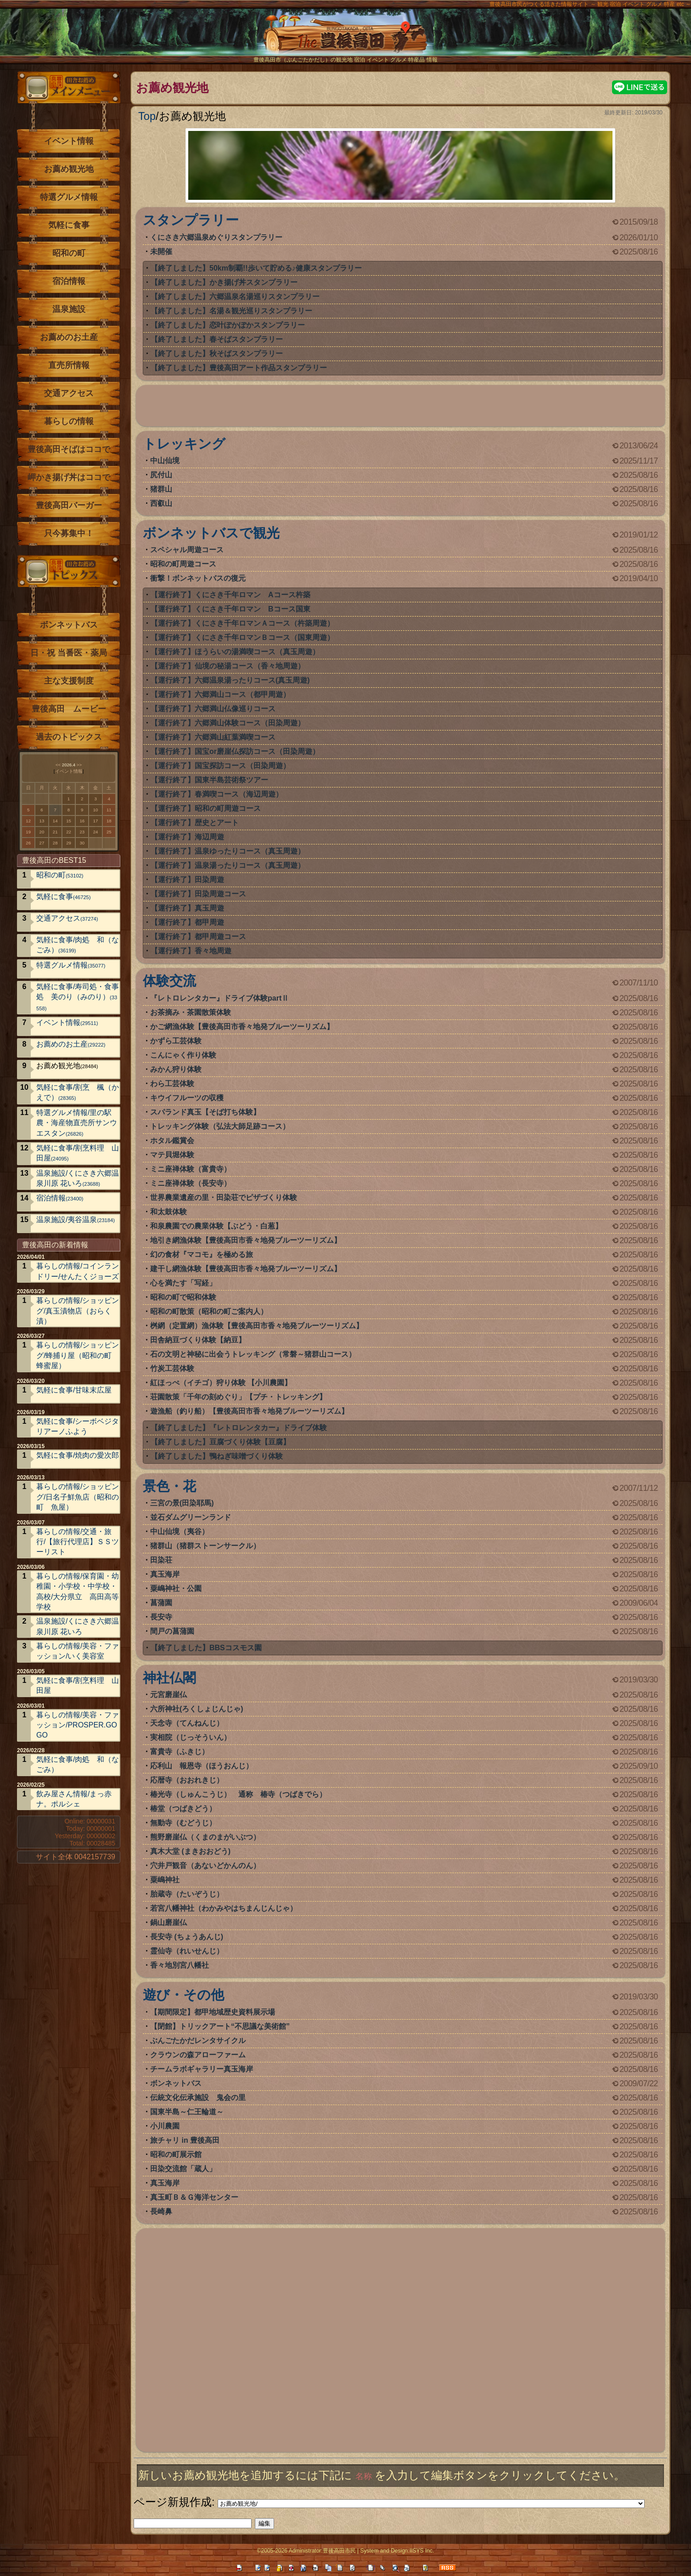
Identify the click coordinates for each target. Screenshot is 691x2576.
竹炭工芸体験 (172, 1368)
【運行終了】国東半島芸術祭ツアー (209, 780)
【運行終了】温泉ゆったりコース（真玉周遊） (228, 851)
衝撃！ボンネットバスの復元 (198, 578)
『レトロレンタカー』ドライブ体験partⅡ (219, 998)
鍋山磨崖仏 (168, 1922)
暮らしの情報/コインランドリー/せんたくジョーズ (77, 1271)
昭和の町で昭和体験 (183, 1297)
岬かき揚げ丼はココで (69, 477)
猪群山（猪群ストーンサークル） (205, 1546)
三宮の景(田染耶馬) (182, 1503)
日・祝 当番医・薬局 (68, 652)
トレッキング (184, 443)
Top (147, 116)
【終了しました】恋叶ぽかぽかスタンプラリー (228, 325)
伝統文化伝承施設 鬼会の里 (198, 2097)
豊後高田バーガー (69, 505)
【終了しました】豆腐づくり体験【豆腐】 (220, 1442)
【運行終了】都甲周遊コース (198, 936)
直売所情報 (69, 365)
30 (81, 842)
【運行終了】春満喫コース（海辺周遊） (217, 794)
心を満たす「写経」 (183, 1283)
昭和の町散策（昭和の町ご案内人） (209, 1311)
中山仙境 (165, 460)
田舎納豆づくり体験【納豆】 (198, 1340)
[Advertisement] (400, 408)
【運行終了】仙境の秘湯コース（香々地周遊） (228, 666)
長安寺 (161, 1617)
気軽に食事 (69, 225)
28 (55, 842)
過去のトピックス (69, 737)
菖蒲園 (161, 1603)
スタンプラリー (191, 219)
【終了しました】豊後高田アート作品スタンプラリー (239, 368)
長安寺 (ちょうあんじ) (186, 1937)
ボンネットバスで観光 (211, 532)
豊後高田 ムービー (69, 708)
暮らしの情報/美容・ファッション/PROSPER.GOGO (77, 1725)
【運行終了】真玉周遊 (187, 908)
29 (68, 842)
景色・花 (169, 1486)
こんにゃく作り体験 (183, 1055)
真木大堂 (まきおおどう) (190, 1851)
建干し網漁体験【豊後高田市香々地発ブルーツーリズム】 (245, 1269)
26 (28, 842)
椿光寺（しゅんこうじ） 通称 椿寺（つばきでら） (238, 1794)
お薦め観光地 (69, 169)
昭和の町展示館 (176, 2154)
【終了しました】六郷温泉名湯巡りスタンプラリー (235, 296)
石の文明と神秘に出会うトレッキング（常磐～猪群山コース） (253, 1354)
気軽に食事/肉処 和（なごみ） (77, 945)
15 (68, 820)
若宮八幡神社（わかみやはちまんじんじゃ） (223, 1908)
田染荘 (161, 1560)
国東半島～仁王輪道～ (187, 2112)
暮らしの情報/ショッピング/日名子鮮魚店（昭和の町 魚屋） (77, 1497)
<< (58, 764)
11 (109, 809)
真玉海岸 (165, 1574)
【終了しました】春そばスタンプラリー (217, 339)
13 (42, 820)
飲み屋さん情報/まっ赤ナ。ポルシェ (74, 1799)
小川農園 (165, 2126)
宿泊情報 (68, 281)
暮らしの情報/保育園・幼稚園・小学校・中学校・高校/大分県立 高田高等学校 (77, 1591)
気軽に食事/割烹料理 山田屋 (77, 1153)
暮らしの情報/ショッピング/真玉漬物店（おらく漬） (77, 1310)
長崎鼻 (161, 2211)
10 (95, 809)
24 (95, 831)
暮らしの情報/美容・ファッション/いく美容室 (77, 1651)
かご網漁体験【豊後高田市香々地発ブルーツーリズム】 (242, 1026)
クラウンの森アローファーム (198, 2055)
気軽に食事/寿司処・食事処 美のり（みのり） (77, 997)
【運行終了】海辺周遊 (187, 837)
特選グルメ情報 (69, 197)
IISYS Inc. (422, 2551)
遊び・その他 (183, 1994)
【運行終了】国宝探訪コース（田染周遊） (220, 766)
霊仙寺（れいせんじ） (187, 1951)
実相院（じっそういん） (190, 1737)
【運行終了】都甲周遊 (187, 922)
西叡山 (161, 503)
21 (55, 831)
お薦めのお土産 (69, 337)
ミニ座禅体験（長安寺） (190, 1183)
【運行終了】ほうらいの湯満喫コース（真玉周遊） (235, 652)
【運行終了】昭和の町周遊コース (206, 808)
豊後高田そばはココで (69, 449)
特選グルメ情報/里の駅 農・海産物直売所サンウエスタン (77, 1123)
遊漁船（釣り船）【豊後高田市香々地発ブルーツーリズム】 (249, 1411)
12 (28, 820)
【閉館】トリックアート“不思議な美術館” (220, 2026)
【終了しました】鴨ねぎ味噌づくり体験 (217, 1456)
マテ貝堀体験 (172, 1155)
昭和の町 (68, 253)
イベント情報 (69, 141)
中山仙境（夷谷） (179, 1531)
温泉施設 (68, 309)
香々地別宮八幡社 (179, 1965)
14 (55, 820)
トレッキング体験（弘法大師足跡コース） (220, 1126)
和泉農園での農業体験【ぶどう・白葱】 (216, 1226)
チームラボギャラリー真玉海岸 (201, 2069)
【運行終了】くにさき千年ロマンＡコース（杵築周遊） (242, 623)
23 (81, 831)
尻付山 (161, 475)
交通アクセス (69, 393)
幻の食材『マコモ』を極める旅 (201, 1254)
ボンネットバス (176, 2083)
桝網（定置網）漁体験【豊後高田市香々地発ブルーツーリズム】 (256, 1326)
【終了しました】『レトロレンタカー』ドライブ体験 (239, 1428)
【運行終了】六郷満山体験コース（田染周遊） (228, 723)
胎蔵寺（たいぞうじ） (187, 1894)
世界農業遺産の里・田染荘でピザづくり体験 (223, 1197)
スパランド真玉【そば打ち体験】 (205, 1112)
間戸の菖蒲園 (172, 1631)
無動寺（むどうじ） (183, 1823)
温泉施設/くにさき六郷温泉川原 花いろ (77, 1178)
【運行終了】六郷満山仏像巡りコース (213, 709)
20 (42, 831)
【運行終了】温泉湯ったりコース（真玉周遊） (228, 865)
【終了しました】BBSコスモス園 (206, 1648)
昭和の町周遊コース (183, 564)
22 (68, 831)
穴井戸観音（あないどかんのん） (205, 1865)
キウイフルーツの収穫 (187, 1098)
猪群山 (161, 489)
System (369, 2551)
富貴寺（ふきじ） (179, 1751)
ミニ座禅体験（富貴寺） (190, 1169)
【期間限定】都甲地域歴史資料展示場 (212, 2012)
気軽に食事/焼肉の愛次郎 (77, 1455)
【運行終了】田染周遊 (187, 879)
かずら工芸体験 (176, 1041)
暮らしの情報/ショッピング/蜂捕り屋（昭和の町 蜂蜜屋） (77, 1355)
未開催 (161, 251)
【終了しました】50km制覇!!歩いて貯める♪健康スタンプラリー (256, 268)
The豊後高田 (346, 38)
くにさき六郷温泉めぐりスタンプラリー (216, 237)
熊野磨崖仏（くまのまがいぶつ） (205, 1837)
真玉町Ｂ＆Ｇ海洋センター (194, 2197)
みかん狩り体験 (176, 1069)
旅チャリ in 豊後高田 (184, 2140)
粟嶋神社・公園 (176, 1588)
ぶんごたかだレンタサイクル (198, 2040)
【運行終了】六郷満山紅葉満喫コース (213, 737)
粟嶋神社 (165, 1880)
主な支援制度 (69, 680)
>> (79, 764)
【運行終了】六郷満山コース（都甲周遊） (220, 694)
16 (81, 820)
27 (42, 842)
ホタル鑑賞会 (172, 1140)
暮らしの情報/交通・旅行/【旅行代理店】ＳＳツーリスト (77, 1542)
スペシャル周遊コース (187, 550)
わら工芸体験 (172, 1083)
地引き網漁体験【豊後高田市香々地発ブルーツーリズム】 (245, 1240)
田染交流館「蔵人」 (183, 2169)
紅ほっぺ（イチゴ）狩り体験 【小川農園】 (221, 1383)
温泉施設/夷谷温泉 (75, 1219)
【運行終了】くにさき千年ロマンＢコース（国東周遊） (242, 637)
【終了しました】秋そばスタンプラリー (217, 353)
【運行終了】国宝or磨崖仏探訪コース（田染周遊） (235, 751)
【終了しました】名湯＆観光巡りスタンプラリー (231, 311)
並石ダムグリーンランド (190, 1517)
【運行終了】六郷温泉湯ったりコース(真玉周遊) (230, 680)
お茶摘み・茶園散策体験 (190, 1012)
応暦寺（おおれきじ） (187, 1780)
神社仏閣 (169, 1677)
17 (95, 820)
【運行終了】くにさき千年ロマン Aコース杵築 (230, 595)
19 (28, 831)
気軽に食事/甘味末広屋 (74, 1390)
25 (109, 831)
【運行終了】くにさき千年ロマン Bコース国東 (230, 609)
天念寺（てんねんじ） (187, 1723)
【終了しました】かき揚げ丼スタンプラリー (224, 282)
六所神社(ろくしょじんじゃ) (196, 1709)
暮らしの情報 (69, 421)
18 (109, 820)
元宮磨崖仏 (168, 1694)
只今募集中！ (69, 533)
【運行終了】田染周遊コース (198, 894)
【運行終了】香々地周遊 (191, 951)
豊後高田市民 (339, 2551)
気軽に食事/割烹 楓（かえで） (77, 1092)
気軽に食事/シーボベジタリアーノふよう (77, 1426)
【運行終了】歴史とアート (195, 823)
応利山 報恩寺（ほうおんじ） (201, 1766)
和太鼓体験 (168, 1212)
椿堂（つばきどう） (183, 1808)
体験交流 (169, 980)
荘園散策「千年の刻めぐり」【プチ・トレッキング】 (238, 1397)
